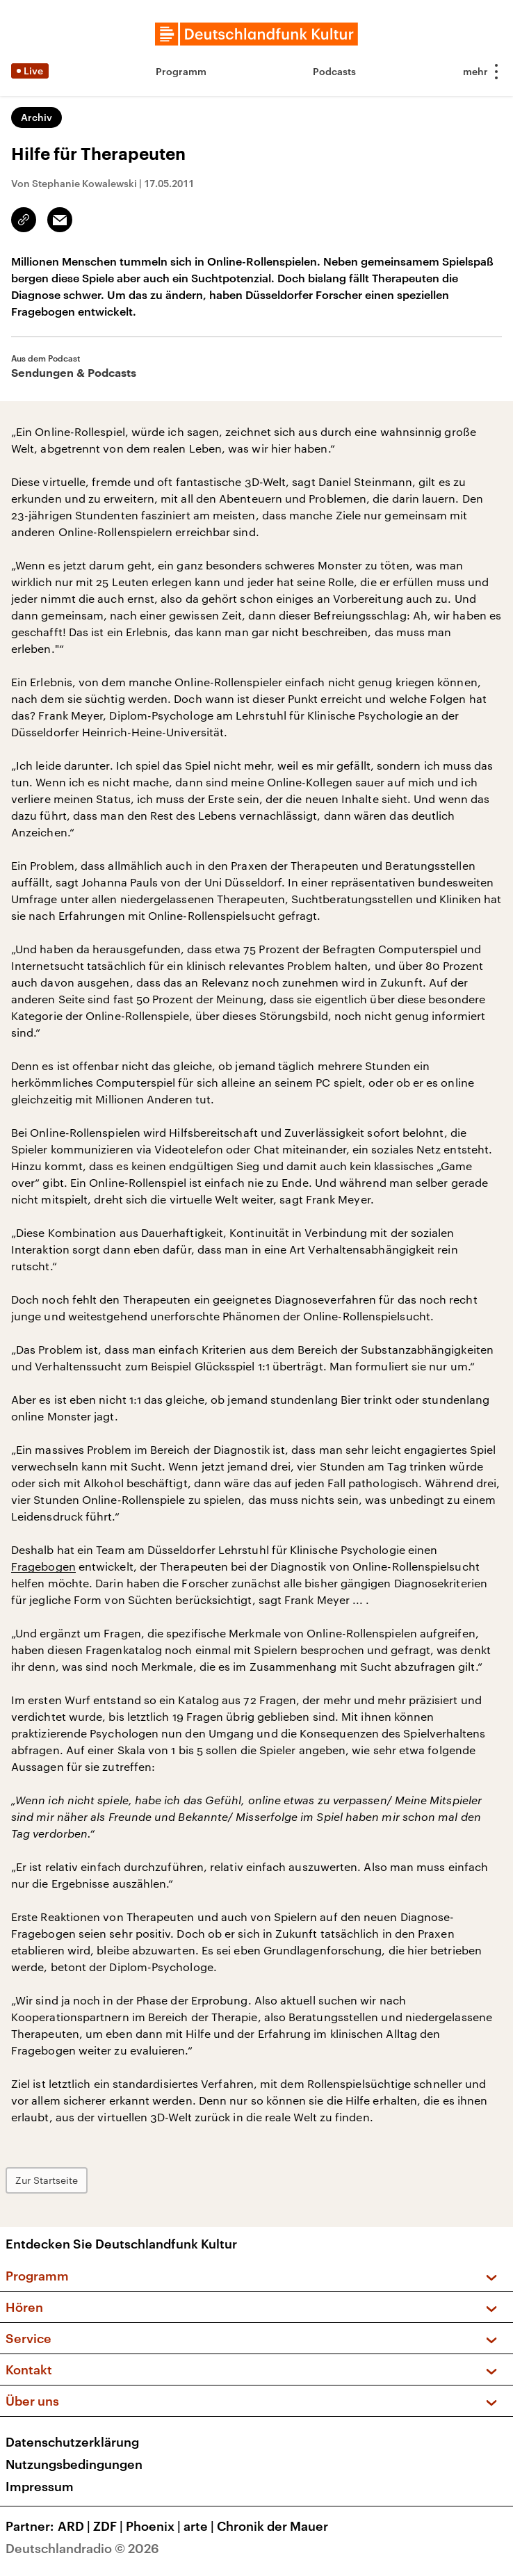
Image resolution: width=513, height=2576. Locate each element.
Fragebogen (43, 1566)
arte (200, 2526)
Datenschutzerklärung (72, 2441)
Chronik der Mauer (272, 2526)
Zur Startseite (46, 2180)
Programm (181, 71)
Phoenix (155, 2526)
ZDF (109, 2526)
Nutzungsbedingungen (74, 2464)
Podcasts (334, 71)
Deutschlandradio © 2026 (82, 2548)
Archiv (36, 117)
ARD (75, 2526)
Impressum (40, 2486)
